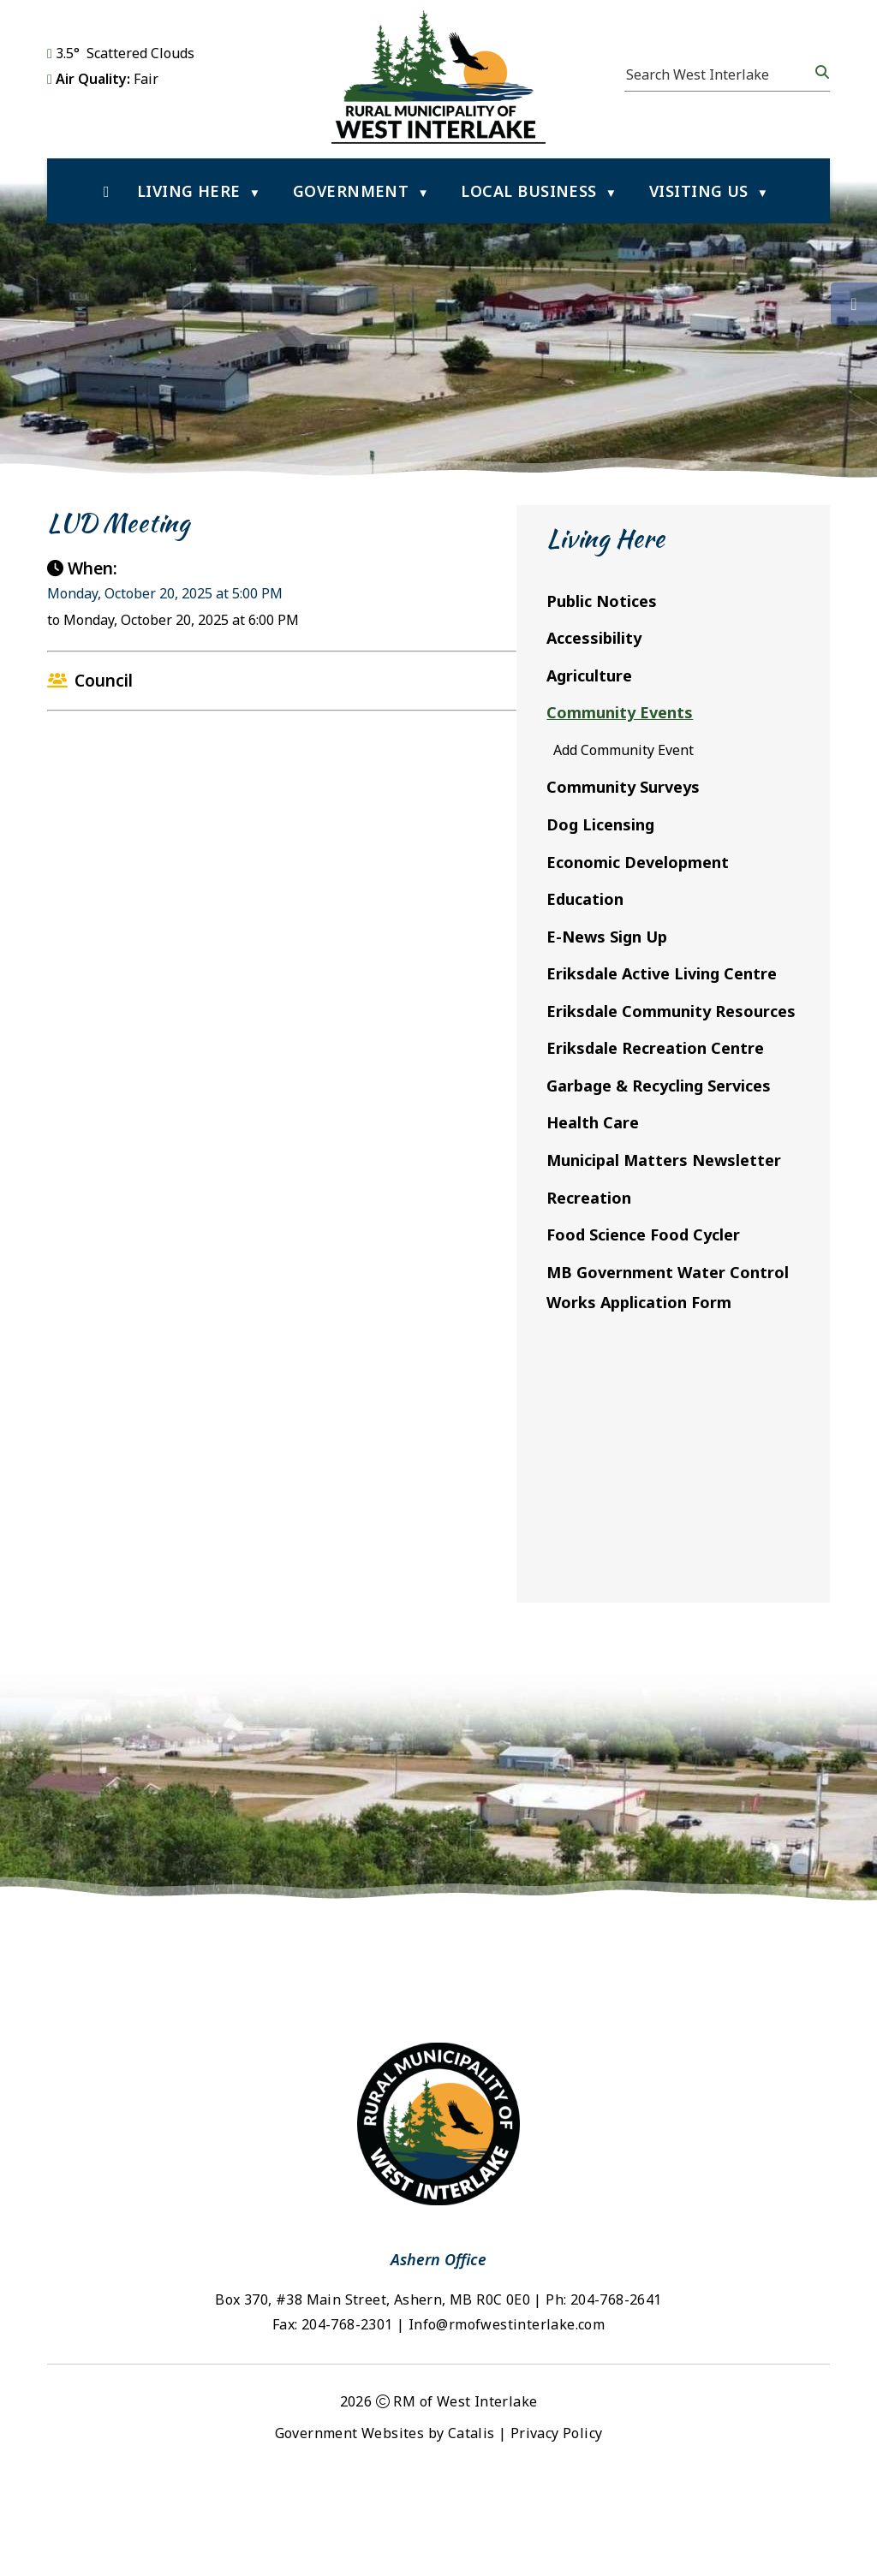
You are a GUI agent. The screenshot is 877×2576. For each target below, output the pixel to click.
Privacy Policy (556, 2527)
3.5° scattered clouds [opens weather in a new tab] (125, 53)
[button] (820, 71)
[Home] (106, 191)
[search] (718, 74)
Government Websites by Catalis (385, 2527)
